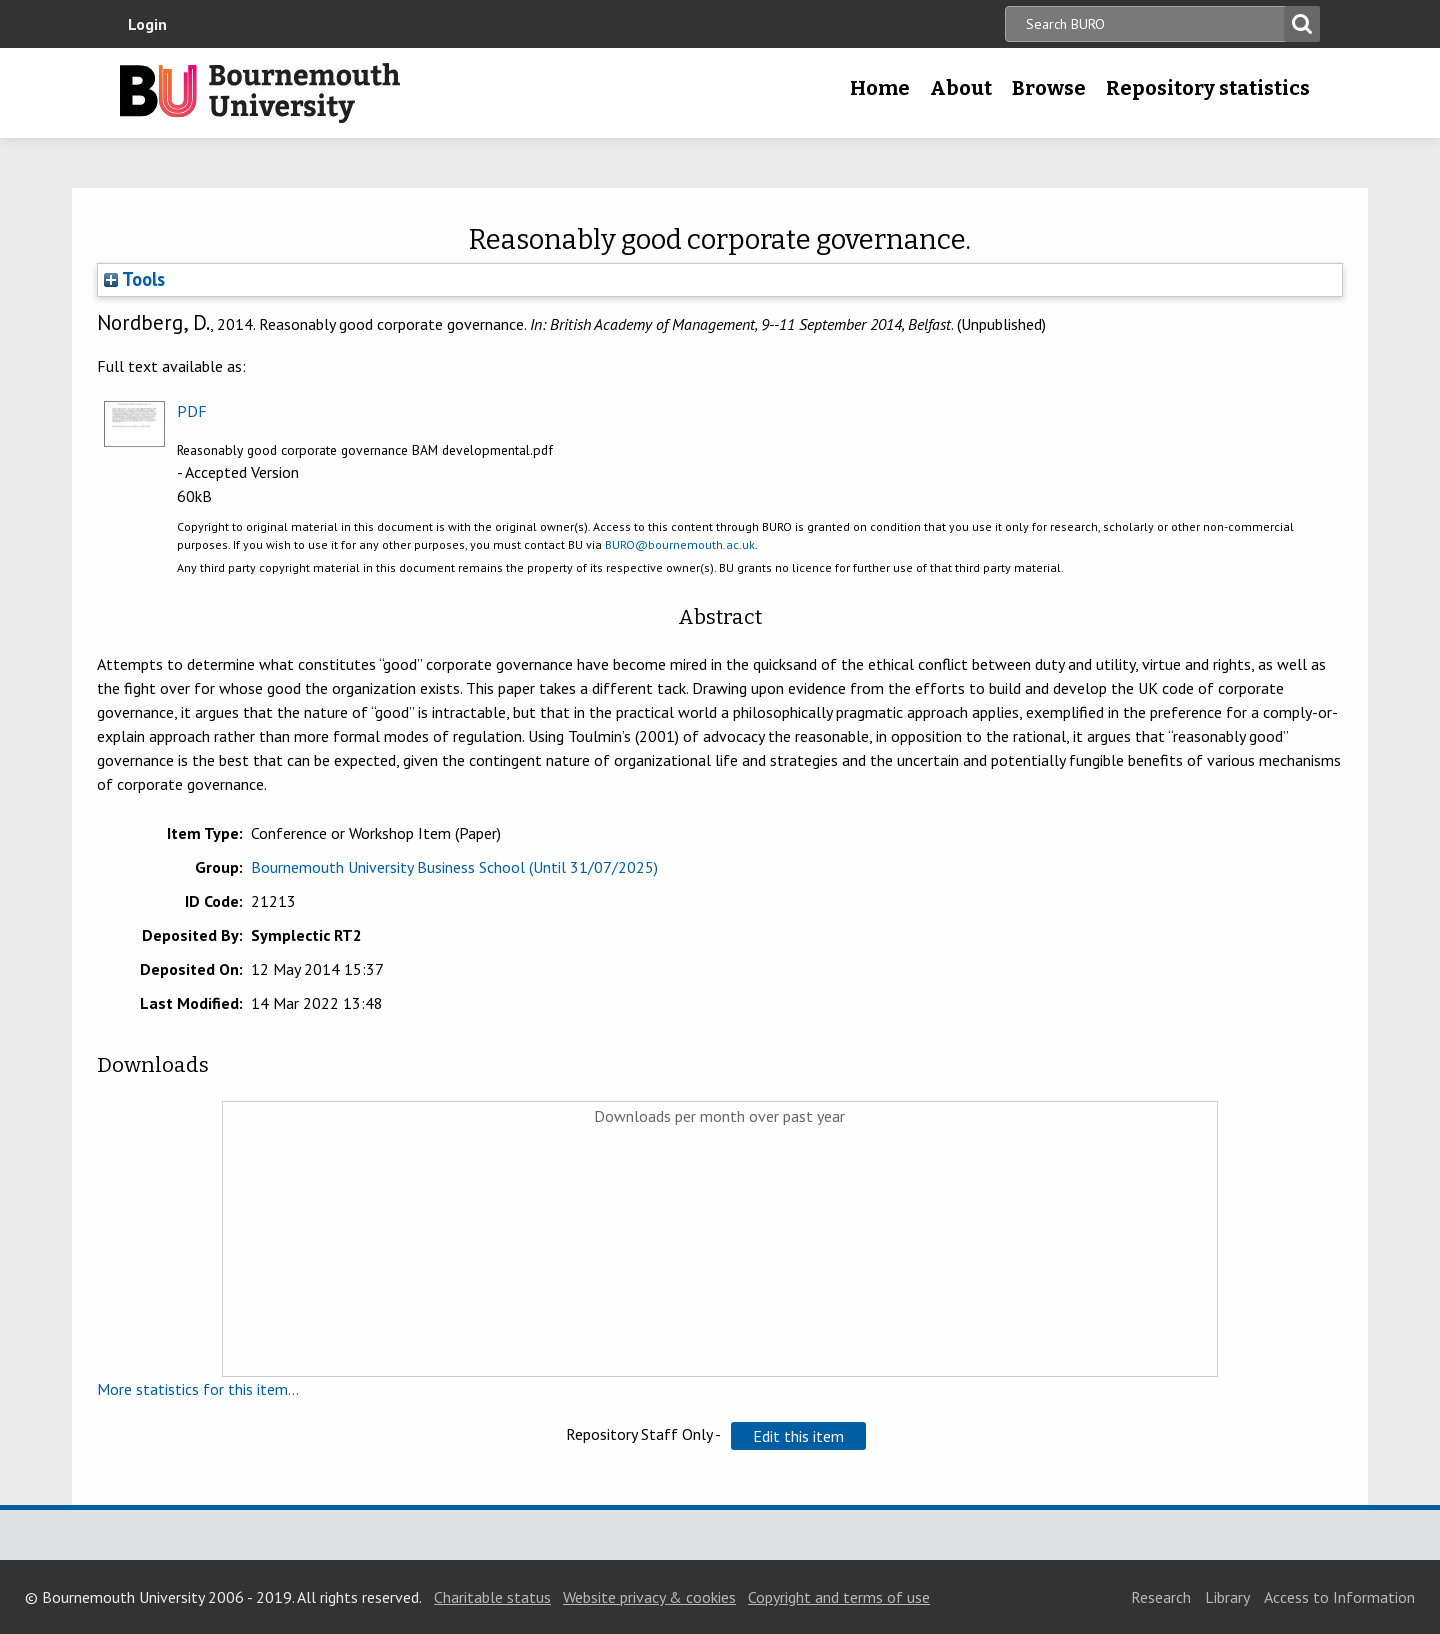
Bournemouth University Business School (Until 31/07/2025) (454, 867)
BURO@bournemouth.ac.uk (680, 544)
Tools (134, 279)
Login (147, 24)
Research (1161, 1597)
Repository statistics (1208, 88)
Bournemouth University (260, 93)
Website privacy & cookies (649, 1597)
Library (1227, 1597)
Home (880, 88)
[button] (798, 1436)
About (961, 88)
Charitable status (492, 1597)
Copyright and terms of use (839, 1597)
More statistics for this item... (198, 1389)
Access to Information (1339, 1597)
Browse (1049, 88)
